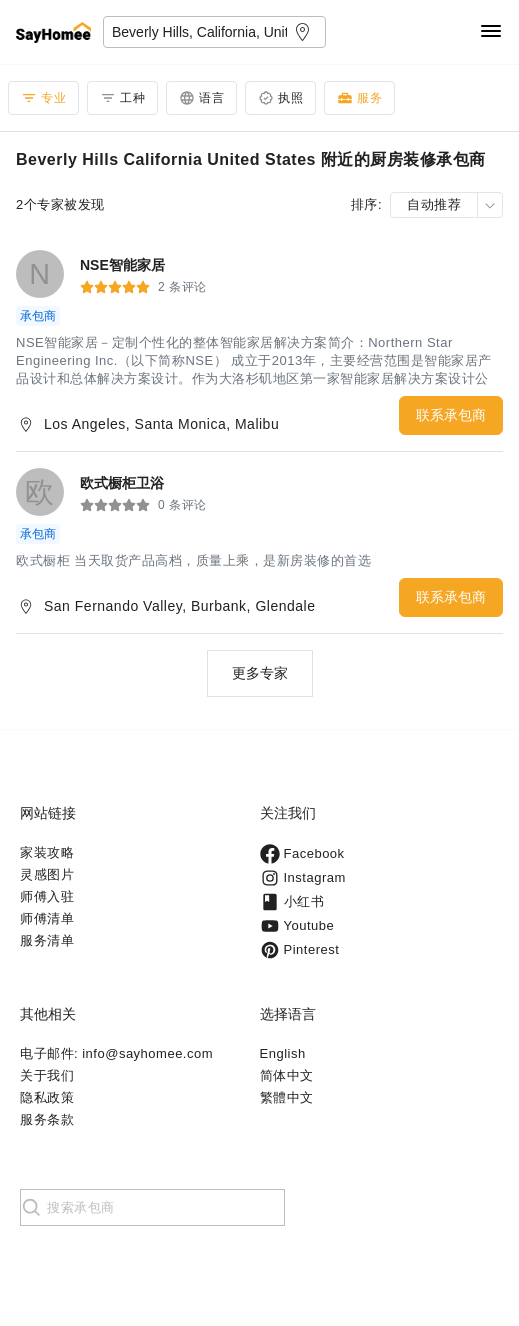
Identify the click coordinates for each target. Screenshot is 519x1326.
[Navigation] (491, 32)
